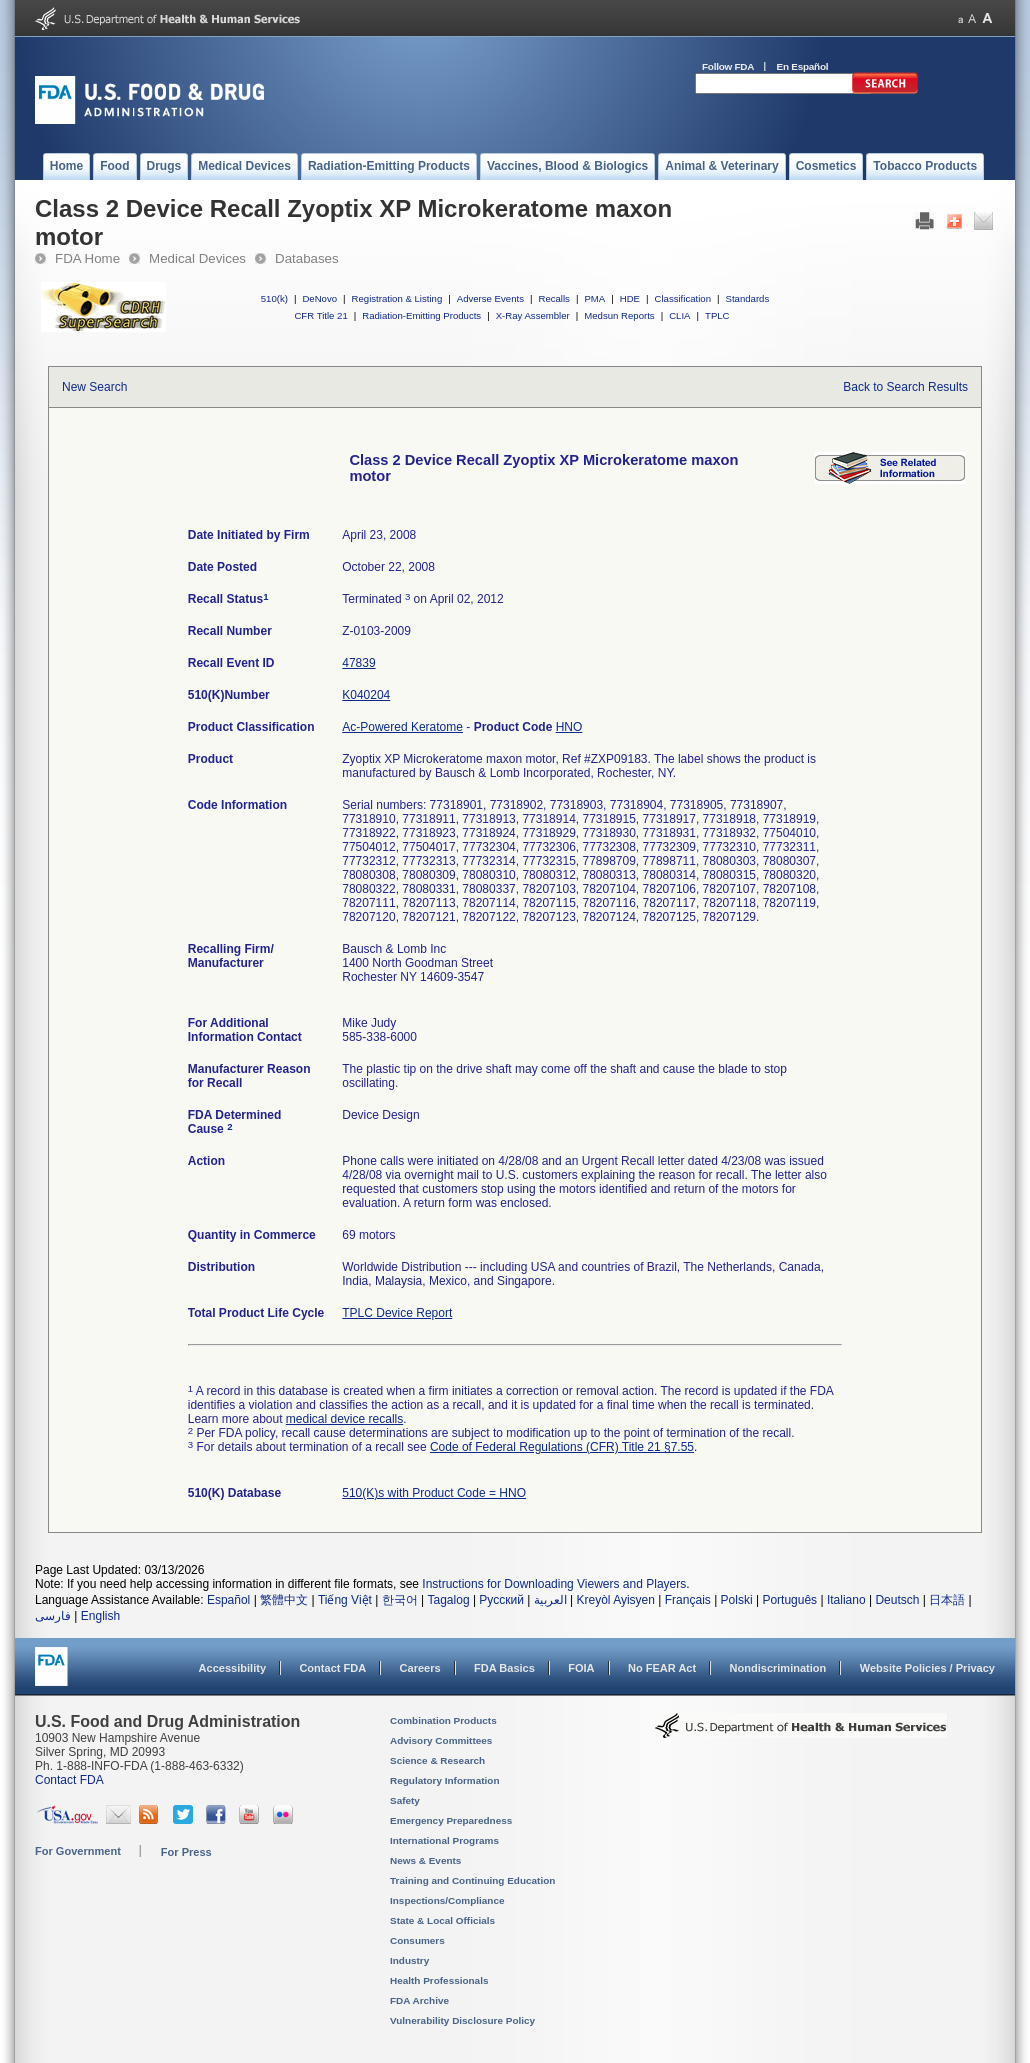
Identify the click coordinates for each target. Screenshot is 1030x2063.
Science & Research (437, 1760)
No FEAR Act (662, 1668)
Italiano (846, 1600)
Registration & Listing (397, 298)
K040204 (366, 695)
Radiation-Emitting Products (421, 315)
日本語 (947, 1600)
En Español (803, 66)
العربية (550, 1600)
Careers (420, 1668)
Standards (748, 298)
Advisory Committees (441, 1740)
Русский (501, 1600)
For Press (186, 1852)
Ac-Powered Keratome (402, 727)
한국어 (400, 1600)
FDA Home (87, 258)
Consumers (417, 1940)
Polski (737, 1600)
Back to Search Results (905, 387)
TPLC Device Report (397, 1313)
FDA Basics (504, 1668)
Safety (405, 1800)
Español (228, 1600)
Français (688, 1600)
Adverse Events (490, 298)
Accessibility (232, 1668)
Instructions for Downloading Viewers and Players (554, 1584)
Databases (307, 258)
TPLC (717, 315)
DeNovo (319, 298)
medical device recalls (344, 1419)
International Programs (444, 1840)
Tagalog (449, 1600)
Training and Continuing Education (472, 1880)
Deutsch (897, 1600)
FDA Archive (419, 2000)
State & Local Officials (442, 1920)
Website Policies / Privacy (927, 1668)
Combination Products (443, 1720)
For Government (78, 1851)
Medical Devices (197, 258)
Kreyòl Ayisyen (615, 1600)
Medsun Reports (619, 315)
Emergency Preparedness (451, 1820)
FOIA (581, 1668)
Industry (409, 1960)
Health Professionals (439, 1980)
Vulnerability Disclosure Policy (462, 2020)
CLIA (679, 315)
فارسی (53, 1616)
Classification (682, 298)
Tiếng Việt (345, 1600)
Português (789, 1600)
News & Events (425, 1860)
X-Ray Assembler (533, 315)
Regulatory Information (445, 1780)
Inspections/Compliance (447, 1900)
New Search (94, 387)
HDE (630, 298)
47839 (358, 663)
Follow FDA (728, 66)
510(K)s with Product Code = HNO (434, 1493)
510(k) (274, 298)
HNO (569, 727)
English (100, 1616)
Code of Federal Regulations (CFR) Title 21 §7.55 (562, 1447)
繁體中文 (284, 1600)
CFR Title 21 (320, 315)
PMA (594, 298)
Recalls (553, 298)
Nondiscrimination (778, 1668)
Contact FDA (332, 1668)
